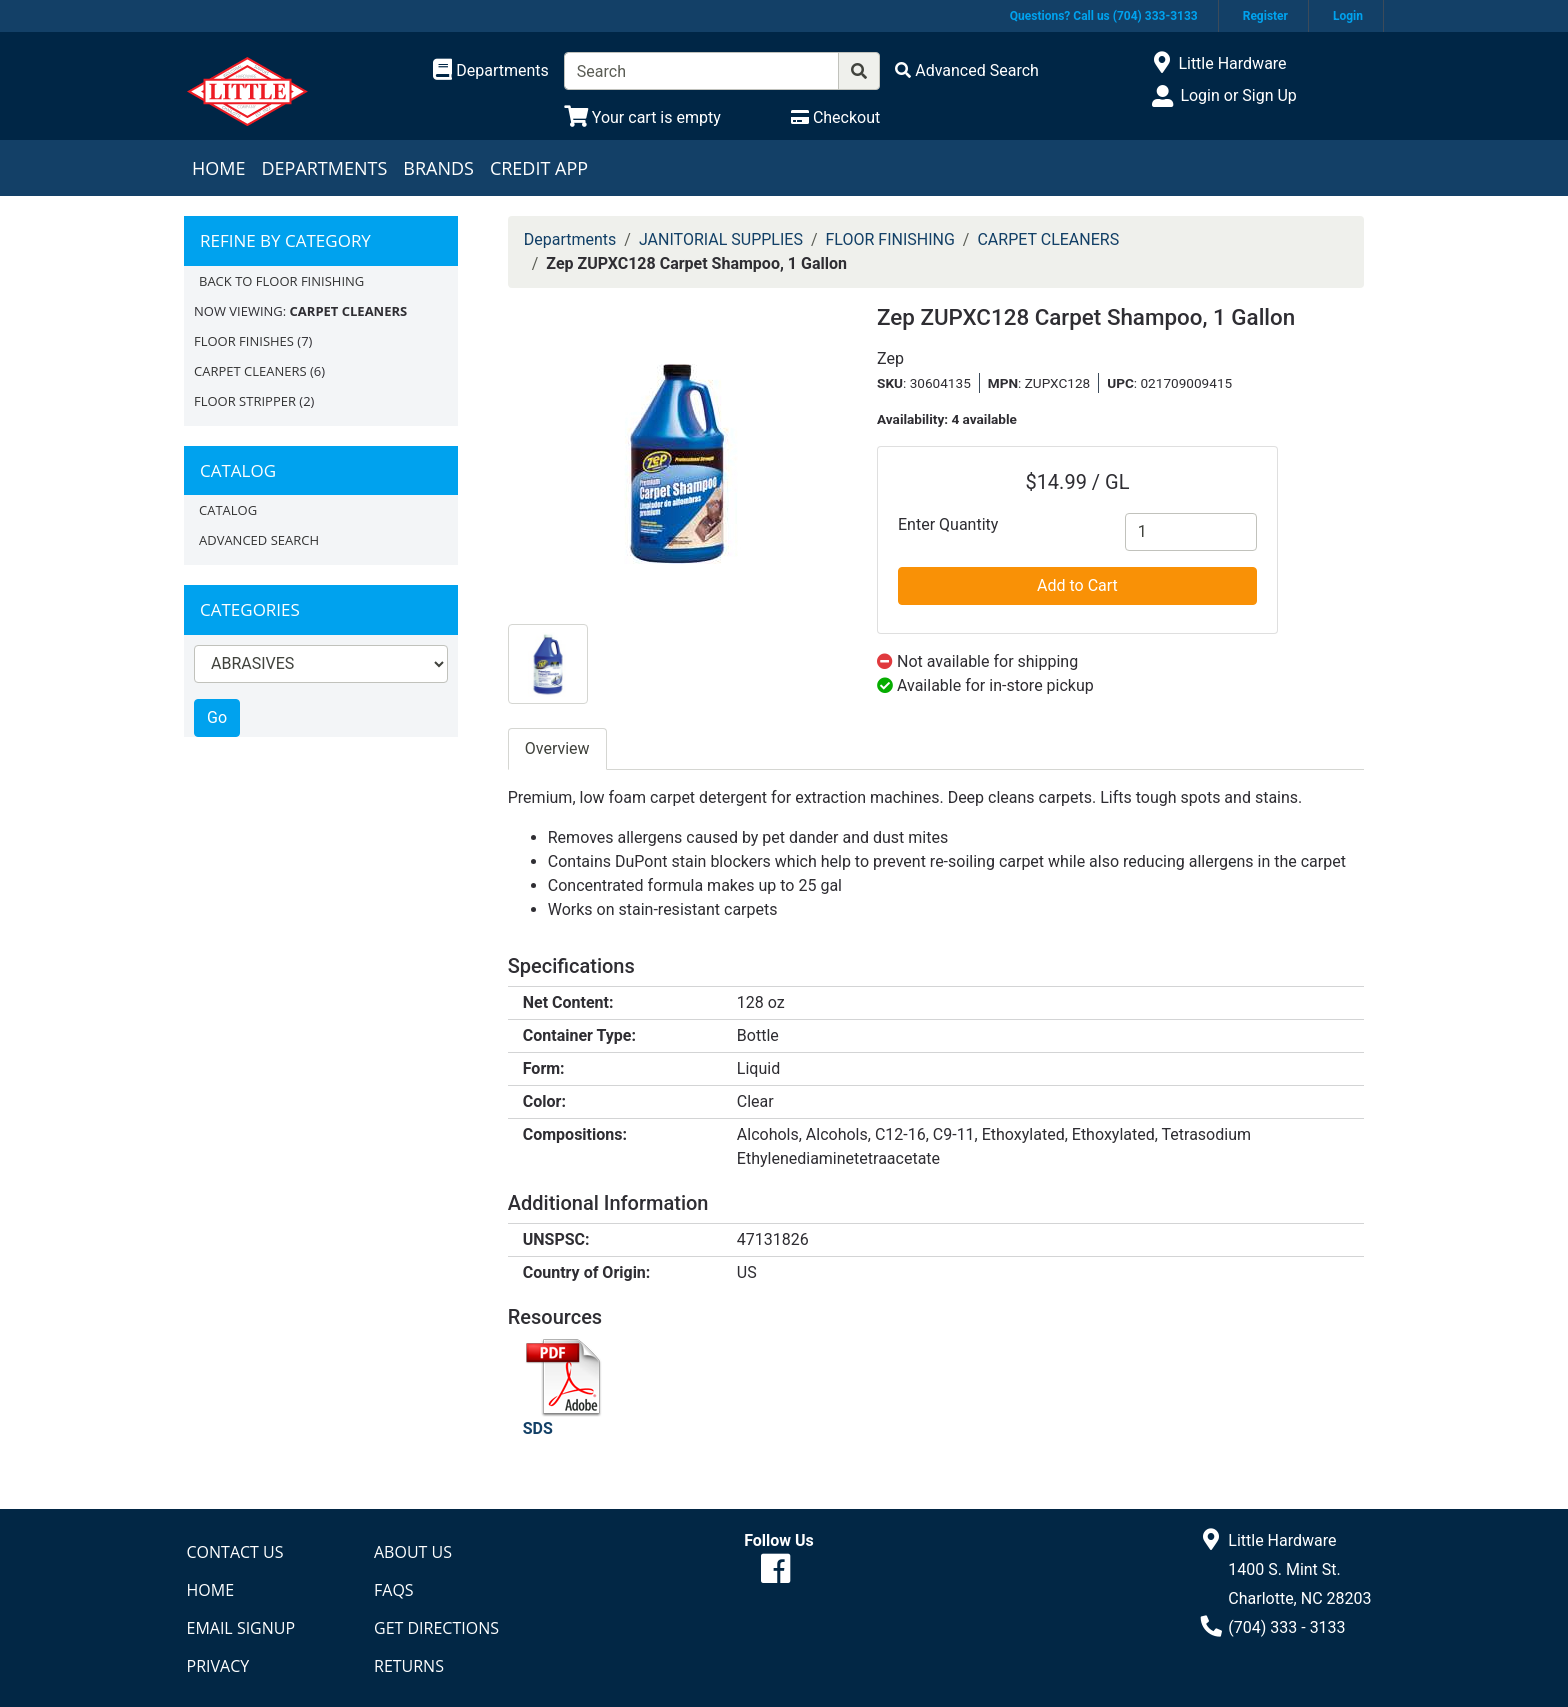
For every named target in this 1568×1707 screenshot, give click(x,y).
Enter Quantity (948, 524)
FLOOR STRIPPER (245, 401)
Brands (438, 168)
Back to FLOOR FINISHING (281, 281)
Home (218, 168)
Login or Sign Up (1238, 95)
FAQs (394, 1590)
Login (1348, 16)
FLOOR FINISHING (890, 239)
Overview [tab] (557, 748)
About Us (413, 1552)
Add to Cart (1077, 585)
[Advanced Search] (967, 70)
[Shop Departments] (491, 71)
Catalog (228, 510)
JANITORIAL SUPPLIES (721, 239)
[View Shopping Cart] (642, 117)
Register (1265, 16)
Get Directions (436, 1628)
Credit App (539, 168)
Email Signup (241, 1628)
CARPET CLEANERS (250, 371)
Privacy (218, 1666)
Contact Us (235, 1552)
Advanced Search (259, 540)
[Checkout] (835, 117)
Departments (324, 168)
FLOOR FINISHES (244, 341)
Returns (409, 1666)
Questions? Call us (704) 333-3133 (1104, 16)
